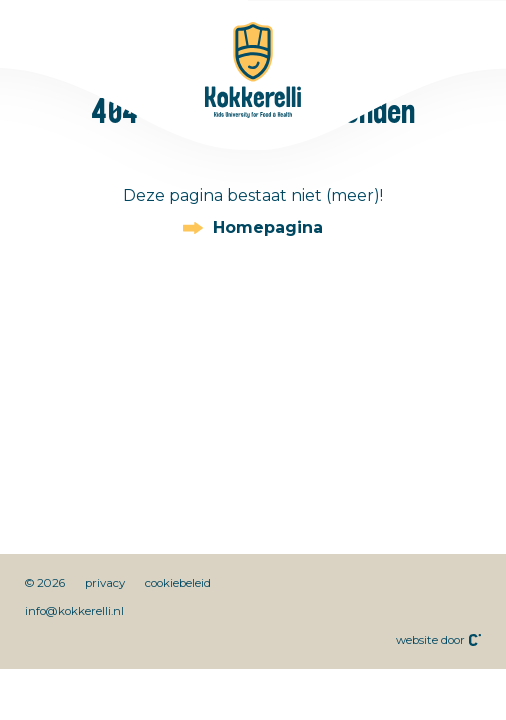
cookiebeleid (178, 583)
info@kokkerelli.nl (74, 611)
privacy (105, 583)
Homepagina (268, 228)
